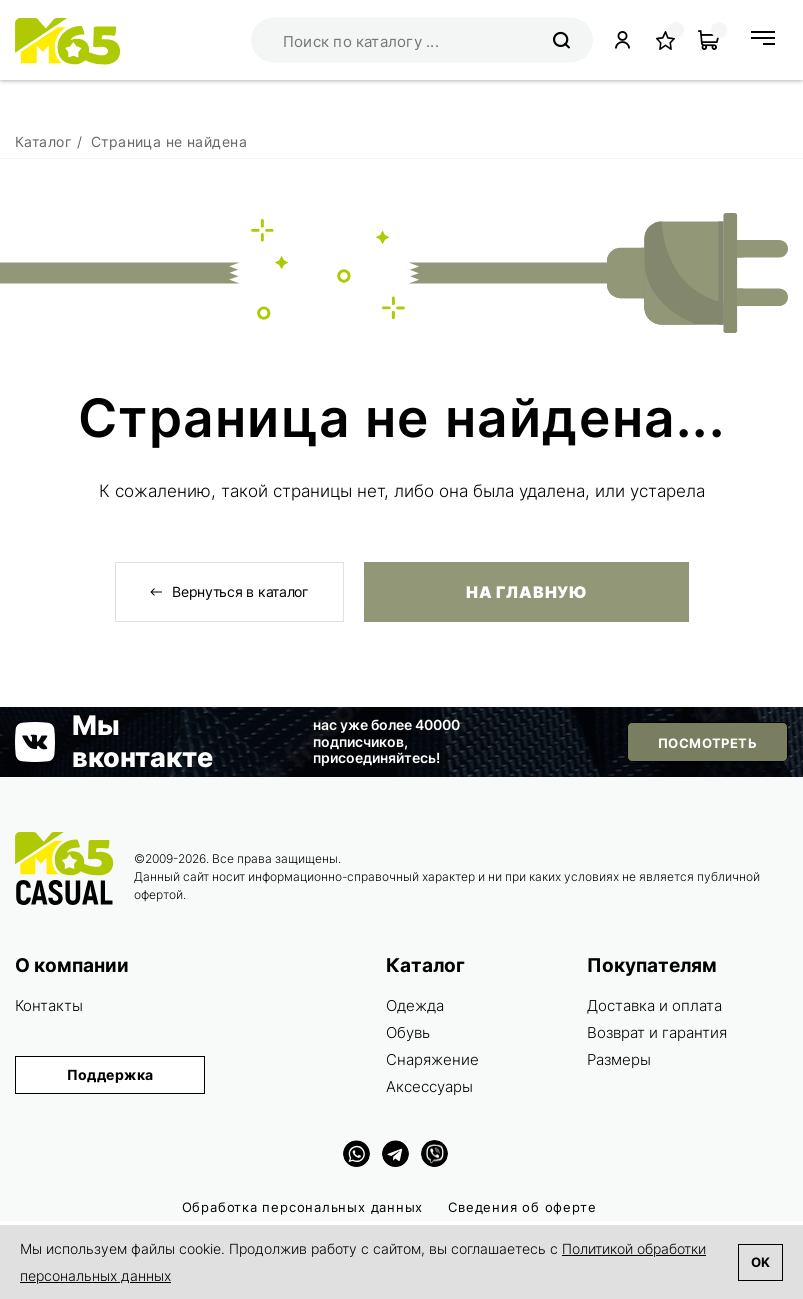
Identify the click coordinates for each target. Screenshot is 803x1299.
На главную (526, 592)
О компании (72, 965)
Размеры (619, 1059)
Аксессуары (429, 1086)
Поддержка (110, 1074)
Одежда (415, 1005)
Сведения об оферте (522, 1207)
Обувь (408, 1032)
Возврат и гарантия (657, 1032)
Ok (760, 1262)
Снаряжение (432, 1059)
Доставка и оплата (654, 1005)
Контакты (49, 1005)
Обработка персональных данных (303, 1207)
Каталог (425, 965)
